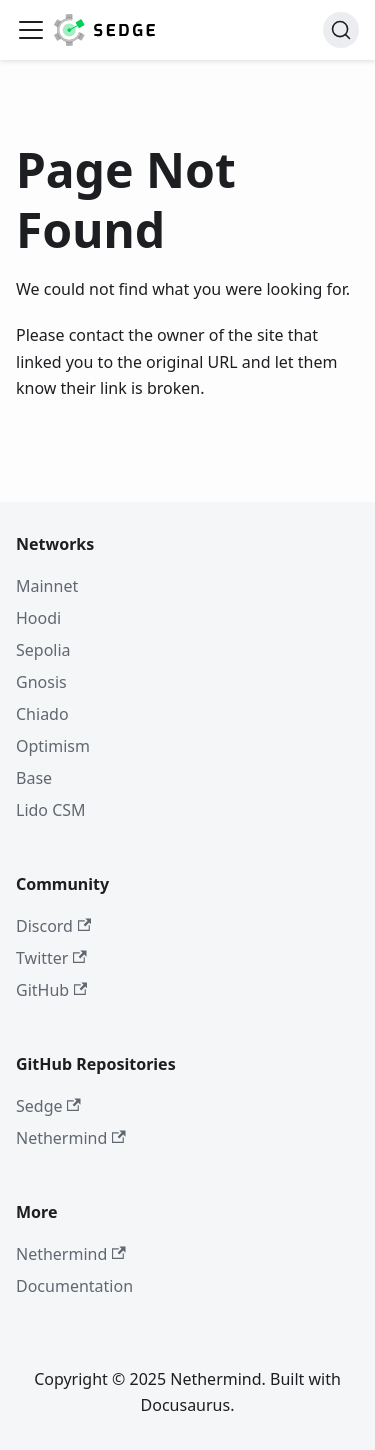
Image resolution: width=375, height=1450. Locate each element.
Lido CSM (51, 810)
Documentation (74, 1286)
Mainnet (47, 586)
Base (34, 778)
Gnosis (41, 682)
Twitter (51, 958)
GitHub (51, 990)
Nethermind (71, 1138)
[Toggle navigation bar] (31, 30)
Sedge (48, 1106)
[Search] (341, 30)
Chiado (42, 714)
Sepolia (43, 650)
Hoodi (38, 618)
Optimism (53, 746)
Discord (53, 926)
